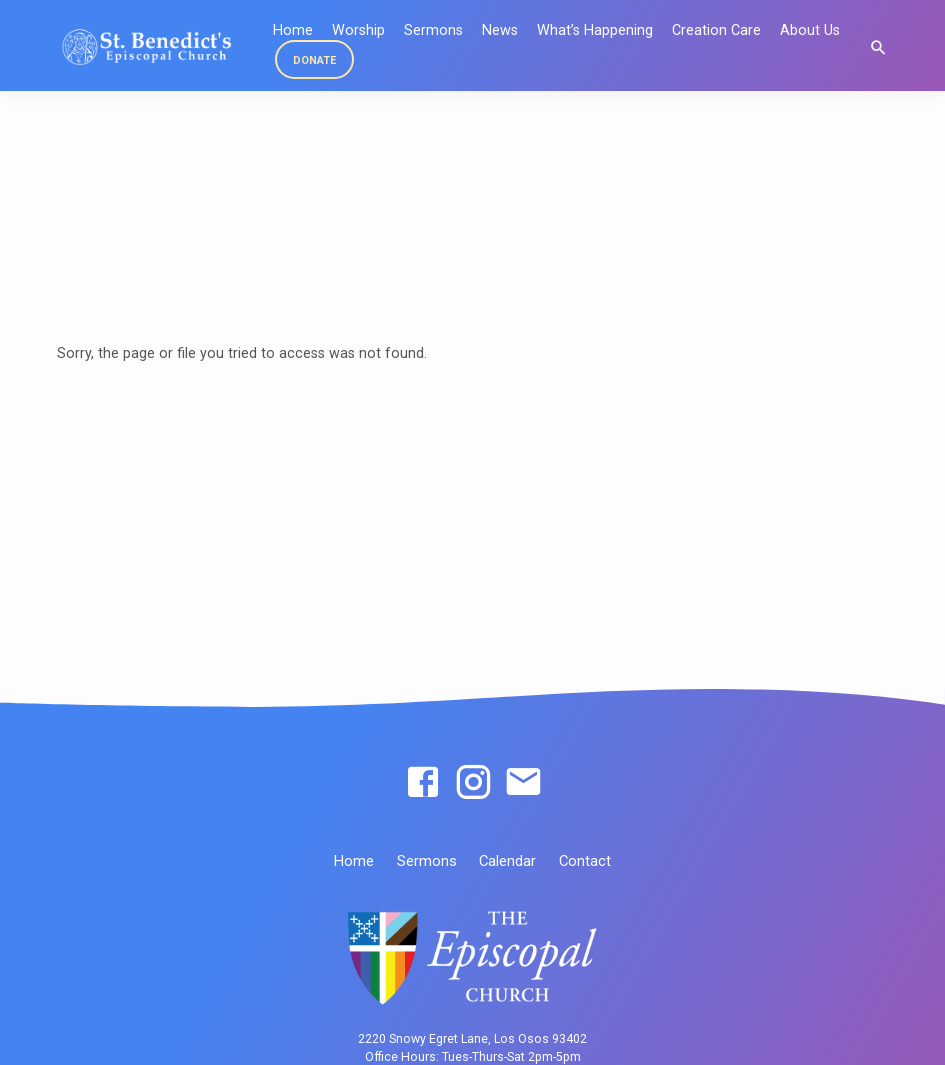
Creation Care (716, 30)
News (500, 30)
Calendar (507, 861)
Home (354, 861)
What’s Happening (595, 30)
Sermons (433, 30)
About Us (810, 30)
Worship (358, 30)
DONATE (314, 60)
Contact (585, 861)
